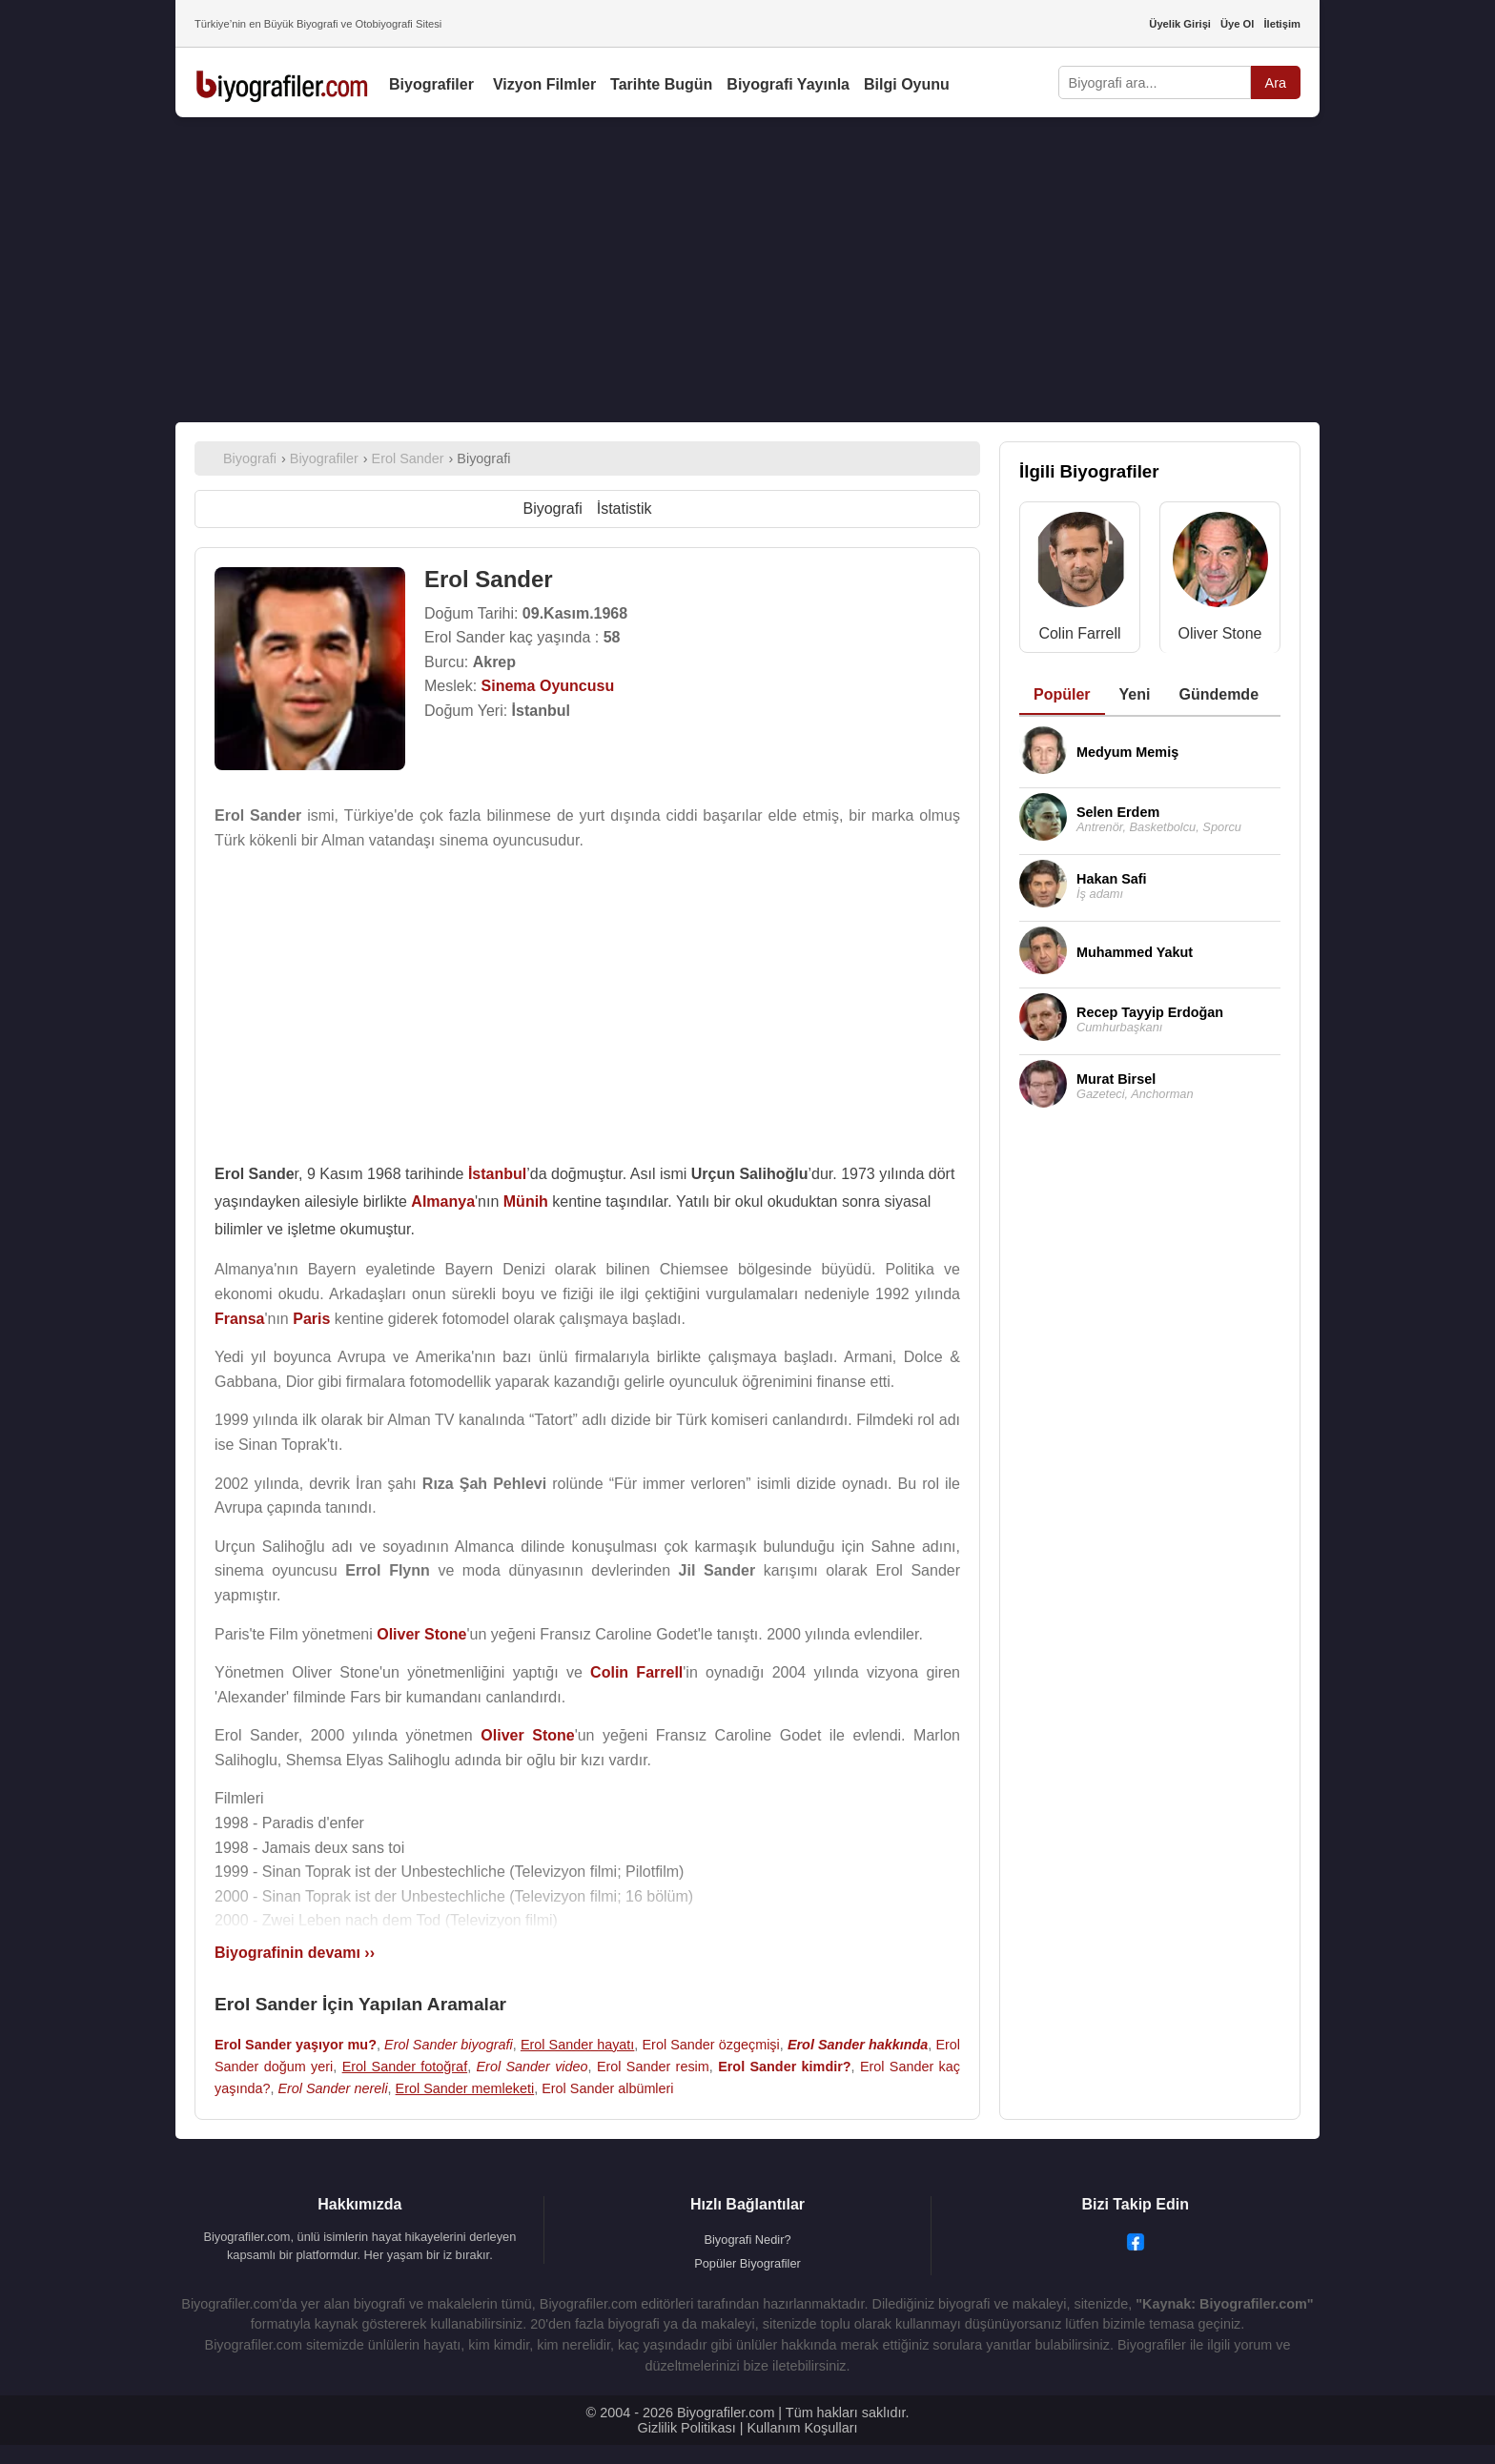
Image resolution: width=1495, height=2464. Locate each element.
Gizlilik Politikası (687, 2427)
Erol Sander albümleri (607, 2088)
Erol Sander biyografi (448, 2044)
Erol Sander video (531, 2066)
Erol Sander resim (653, 2066)
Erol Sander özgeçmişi (711, 2044)
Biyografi (552, 508)
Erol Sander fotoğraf (405, 2066)
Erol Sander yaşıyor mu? (296, 2044)
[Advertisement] (747, 269)
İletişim (1281, 24)
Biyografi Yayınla (788, 84)
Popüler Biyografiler (747, 2263)
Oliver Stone (1219, 633)
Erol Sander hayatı (577, 2044)
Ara (1275, 83)
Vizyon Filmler (544, 84)
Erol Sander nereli (332, 2088)
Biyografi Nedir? (747, 2239)
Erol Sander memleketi (465, 2088)
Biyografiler (431, 84)
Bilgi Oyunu (907, 84)
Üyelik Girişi (1180, 24)
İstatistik (624, 508)
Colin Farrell (1079, 633)
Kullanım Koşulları (802, 2427)
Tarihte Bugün (661, 84)
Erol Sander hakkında (858, 2044)
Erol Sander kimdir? (784, 2066)
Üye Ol (1237, 24)
